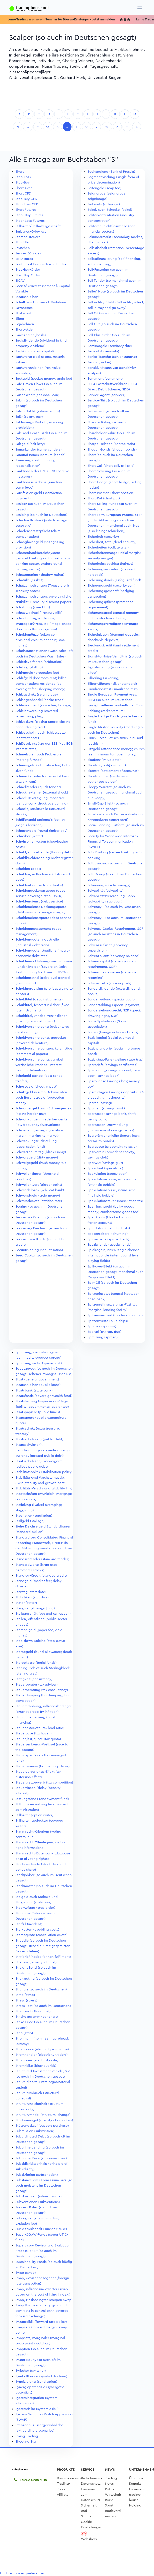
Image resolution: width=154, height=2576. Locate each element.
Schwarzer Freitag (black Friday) (40, 1152)
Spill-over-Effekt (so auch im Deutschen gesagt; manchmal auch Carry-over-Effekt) (115, 1272)
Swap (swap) (25, 2272)
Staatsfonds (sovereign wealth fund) (43, 1395)
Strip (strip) (24, 2033)
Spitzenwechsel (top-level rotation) (115, 1315)
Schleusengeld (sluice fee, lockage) (43, 705)
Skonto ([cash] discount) (107, 765)
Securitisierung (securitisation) (39, 1250)
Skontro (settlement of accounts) (113, 770)
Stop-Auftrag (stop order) (35, 1907)
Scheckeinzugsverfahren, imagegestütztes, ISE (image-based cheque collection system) (43, 623)
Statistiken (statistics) (32, 1597)
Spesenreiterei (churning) (108, 1233)
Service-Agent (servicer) (106, 395)
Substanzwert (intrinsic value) (38, 2196)
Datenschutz (91, 2483)
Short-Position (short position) (111, 493)
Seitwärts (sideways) (104, 204)
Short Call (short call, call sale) (111, 465)
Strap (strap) (25, 1994)
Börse (109, 2500)
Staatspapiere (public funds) (37, 1412)
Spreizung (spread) (103, 1337)
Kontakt (135, 2483)
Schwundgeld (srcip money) (37, 1195)
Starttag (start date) (30, 1592)
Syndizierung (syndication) (36, 2381)
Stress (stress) (26, 2000)
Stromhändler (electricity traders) (41, 2054)
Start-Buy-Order (27, 275)
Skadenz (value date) (104, 759)
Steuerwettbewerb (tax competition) (44, 1782)
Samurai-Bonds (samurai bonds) (40, 455)
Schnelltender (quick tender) (38, 787)
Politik (109, 2489)
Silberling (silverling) (104, 678)
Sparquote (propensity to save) (112, 1146)
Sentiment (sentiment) (105, 378)
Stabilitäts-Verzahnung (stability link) (43, 1488)
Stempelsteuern (27, 237)
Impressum (137, 2489)
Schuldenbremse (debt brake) (39, 885)
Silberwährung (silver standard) (112, 683)
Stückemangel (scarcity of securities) (44, 2120)
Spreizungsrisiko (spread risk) (38, 1363)
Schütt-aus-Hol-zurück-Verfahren (40, 302)
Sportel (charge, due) (104, 1331)
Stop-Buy (22, 182)
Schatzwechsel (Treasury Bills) (38, 612)
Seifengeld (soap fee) (104, 188)
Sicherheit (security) (103, 536)
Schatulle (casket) (29, 580)
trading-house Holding (135, 2500)
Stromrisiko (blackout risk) (35, 2065)
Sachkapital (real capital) (34, 351)
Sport (109, 2505)
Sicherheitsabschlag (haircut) (110, 563)
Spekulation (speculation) (108, 1173)
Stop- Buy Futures (29, 215)
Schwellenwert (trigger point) (38, 1184)
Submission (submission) (34, 2131)
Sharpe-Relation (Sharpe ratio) (111, 444)
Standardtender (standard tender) (42, 1559)
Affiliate (62, 2494)
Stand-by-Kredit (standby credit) (41, 1575)
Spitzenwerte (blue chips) (108, 1321)
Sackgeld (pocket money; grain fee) (43, 378)
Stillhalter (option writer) (34, 1815)
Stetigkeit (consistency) (33, 1679)
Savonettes (24, 308)
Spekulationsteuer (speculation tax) (115, 1201)
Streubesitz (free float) (33, 2011)
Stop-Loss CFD (26, 204)
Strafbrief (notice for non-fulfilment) (43, 1956)
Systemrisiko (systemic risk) (37, 2409)
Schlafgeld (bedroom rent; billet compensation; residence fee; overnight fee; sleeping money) (40, 683)
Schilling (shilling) (29, 667)
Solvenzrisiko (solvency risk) (109, 983)
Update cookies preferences (22, 2573)
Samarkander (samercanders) (38, 449)
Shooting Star (25, 2441)
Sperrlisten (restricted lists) (109, 1228)
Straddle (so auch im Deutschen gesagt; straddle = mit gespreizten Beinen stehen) (42, 1946)
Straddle (22, 242)
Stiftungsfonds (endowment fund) (42, 1799)
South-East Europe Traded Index (40, 264)
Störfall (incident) (28, 1924)
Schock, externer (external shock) (41, 792)
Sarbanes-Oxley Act (30, 231)
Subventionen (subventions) (37, 2202)
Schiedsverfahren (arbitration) (38, 661)
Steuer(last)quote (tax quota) (38, 1739)
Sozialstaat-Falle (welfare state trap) (116, 1059)
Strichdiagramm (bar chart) (36, 2016)
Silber (19, 318)
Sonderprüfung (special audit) (111, 999)
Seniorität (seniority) (103, 351)
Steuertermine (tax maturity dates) (42, 1766)
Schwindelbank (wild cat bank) (39, 1190)
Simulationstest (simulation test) (113, 689)
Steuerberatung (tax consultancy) (41, 1690)
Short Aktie (23, 188)
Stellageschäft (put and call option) (43, 1613)
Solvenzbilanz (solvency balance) (113, 956)
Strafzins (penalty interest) (36, 1962)
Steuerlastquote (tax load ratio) (39, 1728)
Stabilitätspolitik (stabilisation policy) (44, 1472)
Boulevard (113, 2510)
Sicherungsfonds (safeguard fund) (114, 580)
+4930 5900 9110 (30, 2479)
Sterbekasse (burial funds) (36, 1662)
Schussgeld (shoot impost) (36, 1086)
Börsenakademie (70, 2478)
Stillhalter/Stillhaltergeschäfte (38, 226)
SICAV (20, 280)
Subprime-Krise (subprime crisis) (41, 2158)
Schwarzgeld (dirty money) (36, 1157)
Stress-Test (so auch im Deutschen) (43, 2005)
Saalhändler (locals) (30, 335)
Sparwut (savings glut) (105, 1162)
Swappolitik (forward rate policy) (41, 2321)
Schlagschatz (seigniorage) (36, 694)
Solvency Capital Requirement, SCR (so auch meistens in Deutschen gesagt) (116, 934)
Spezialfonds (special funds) (110, 1244)
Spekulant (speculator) (105, 1168)
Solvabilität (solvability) (106, 890)
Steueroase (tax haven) (33, 1733)
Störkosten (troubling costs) (37, 1929)
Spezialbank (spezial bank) (108, 1239)
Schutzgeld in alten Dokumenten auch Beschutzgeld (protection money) (41, 1097)
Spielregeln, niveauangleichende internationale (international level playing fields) (113, 1255)
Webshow (89, 2539)
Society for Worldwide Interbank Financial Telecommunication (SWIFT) (113, 841)
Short (19, 171)
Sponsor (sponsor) (102, 1326)
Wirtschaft (113, 2494)
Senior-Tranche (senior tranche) (112, 356)
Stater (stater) (26, 1602)
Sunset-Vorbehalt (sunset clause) (41, 2229)
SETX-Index (24, 258)
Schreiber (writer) (29, 836)
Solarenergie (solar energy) (109, 885)
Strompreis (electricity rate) (36, 2060)
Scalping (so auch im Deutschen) (41, 514)
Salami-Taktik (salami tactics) (37, 411)
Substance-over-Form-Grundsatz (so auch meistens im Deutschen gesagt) (43, 2185)
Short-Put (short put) (104, 498)
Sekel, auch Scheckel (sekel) (110, 209)
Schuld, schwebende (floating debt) (44, 852)
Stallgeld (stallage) (30, 1521)
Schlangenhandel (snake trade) (40, 700)
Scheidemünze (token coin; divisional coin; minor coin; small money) (40, 640)
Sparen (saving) (100, 1103)
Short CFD (23, 193)
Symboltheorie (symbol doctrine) (41, 2376)
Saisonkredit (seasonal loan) (37, 395)
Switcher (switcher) (30, 2370)
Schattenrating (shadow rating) (39, 574)
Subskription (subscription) (36, 2174)
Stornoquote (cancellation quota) (41, 1935)
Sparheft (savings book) (106, 1108)
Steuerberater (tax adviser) (36, 1684)
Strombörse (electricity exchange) (42, 2049)
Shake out (23, 313)
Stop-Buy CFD (26, 199)
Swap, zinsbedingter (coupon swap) (44, 2300)
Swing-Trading (26, 2436)
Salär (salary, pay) (29, 416)
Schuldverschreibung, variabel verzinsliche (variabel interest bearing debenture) (39, 1065)
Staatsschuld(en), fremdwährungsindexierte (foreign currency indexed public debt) (42, 1450)
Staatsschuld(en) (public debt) (39, 1439)
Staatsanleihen (26, 296)
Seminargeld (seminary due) (110, 346)
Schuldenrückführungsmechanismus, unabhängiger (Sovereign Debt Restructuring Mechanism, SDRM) (43, 967)
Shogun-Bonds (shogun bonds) (112, 449)
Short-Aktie (24, 329)
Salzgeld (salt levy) (30, 444)
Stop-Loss (23, 177)
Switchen (22, 248)
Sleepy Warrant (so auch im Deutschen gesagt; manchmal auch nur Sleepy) (115, 792)
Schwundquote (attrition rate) (38, 1201)
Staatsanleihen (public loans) (38, 1384)
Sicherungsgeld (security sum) (112, 585)
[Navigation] (139, 8)
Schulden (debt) (28, 868)
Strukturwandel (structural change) (42, 2114)
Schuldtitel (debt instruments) (39, 999)
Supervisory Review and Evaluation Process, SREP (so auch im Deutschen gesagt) (42, 2251)
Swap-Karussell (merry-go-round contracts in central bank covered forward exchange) (41, 2311)
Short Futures (25, 209)
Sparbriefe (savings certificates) (112, 1065)
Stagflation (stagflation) (33, 1515)
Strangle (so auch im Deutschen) (41, 1989)
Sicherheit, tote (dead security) (112, 542)
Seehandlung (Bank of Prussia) (111, 171)
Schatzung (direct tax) (32, 607)
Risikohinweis (91, 2478)
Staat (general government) (37, 1379)
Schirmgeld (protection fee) (37, 672)
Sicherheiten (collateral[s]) (108, 547)
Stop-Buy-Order (27, 269)
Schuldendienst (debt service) (39, 901)
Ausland (111, 2516)
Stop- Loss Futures (30, 220)
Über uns (136, 2478)
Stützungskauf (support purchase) (42, 2125)
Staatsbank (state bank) (34, 1390)
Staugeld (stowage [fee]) (35, 1608)
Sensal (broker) (99, 362)
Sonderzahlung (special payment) (114, 1005)
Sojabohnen (24, 324)
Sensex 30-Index (28, 253)
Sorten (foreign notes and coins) (113, 1032)
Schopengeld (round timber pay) (41, 830)
